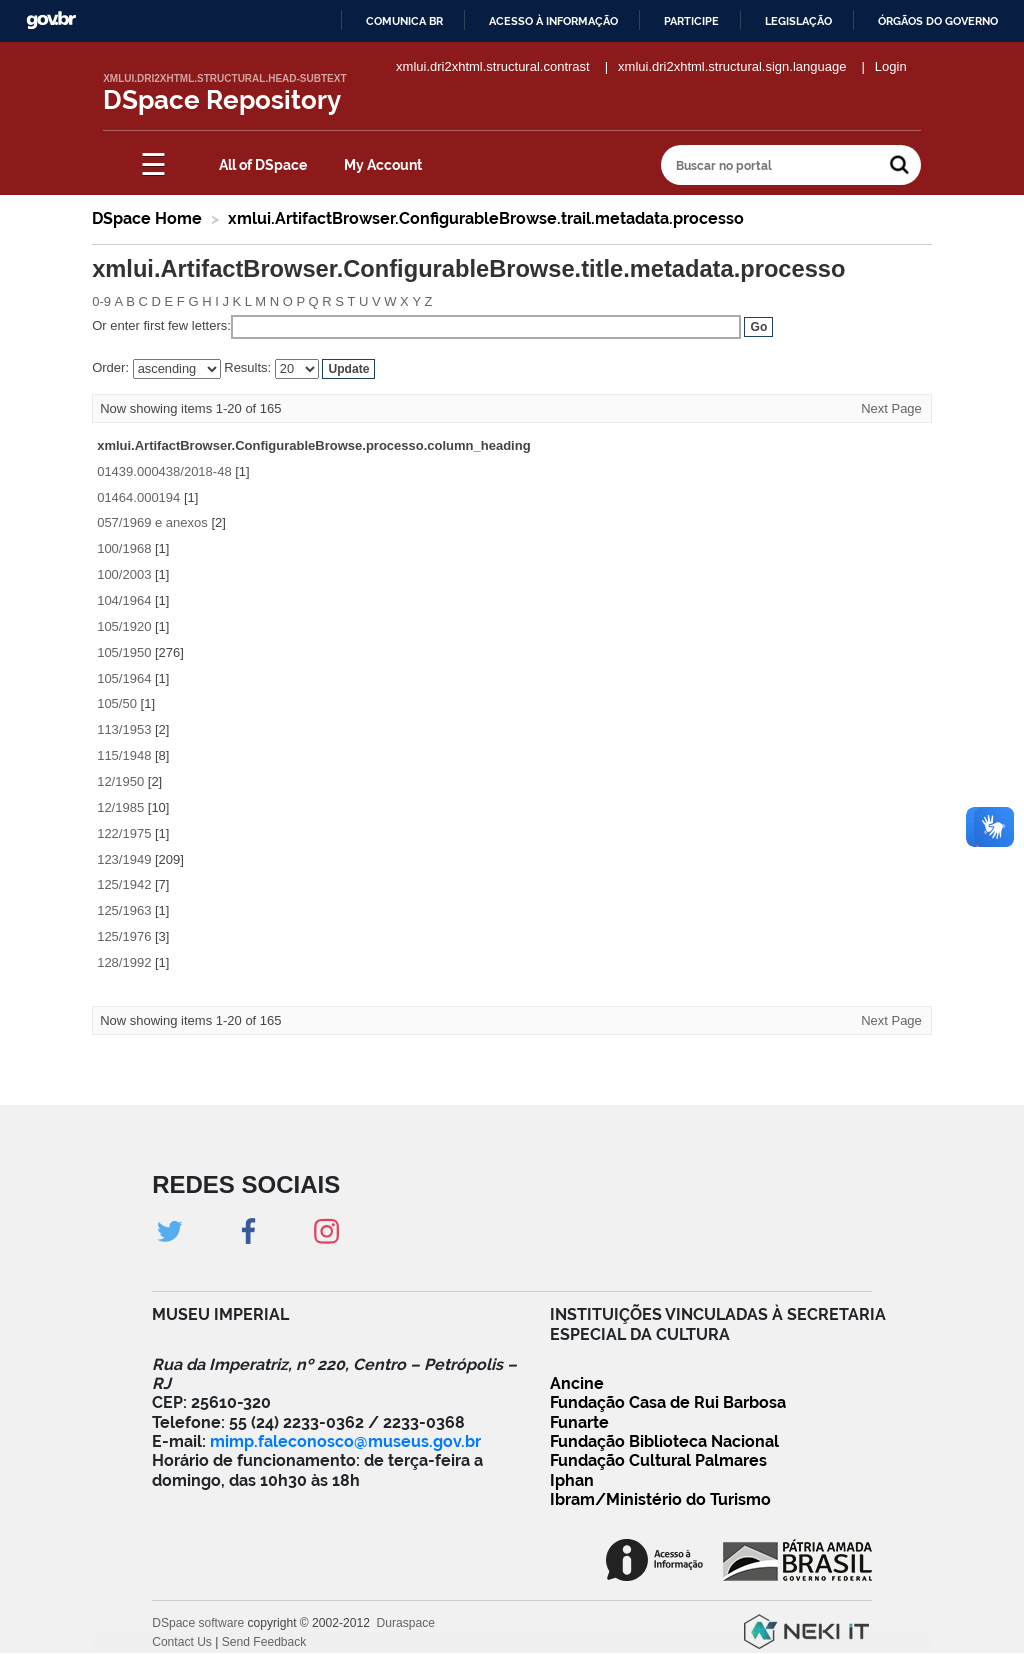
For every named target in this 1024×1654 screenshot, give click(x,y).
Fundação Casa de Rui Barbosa (668, 1402)
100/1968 (124, 548)
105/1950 (124, 652)
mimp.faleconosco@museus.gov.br (345, 1441)
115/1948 (124, 755)
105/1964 (124, 678)
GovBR (51, 20)
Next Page (891, 408)
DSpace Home (147, 218)
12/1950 (120, 781)
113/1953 (124, 729)
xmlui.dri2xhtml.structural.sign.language (732, 66)
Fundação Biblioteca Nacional (664, 1441)
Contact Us (182, 1642)
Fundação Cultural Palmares (658, 1460)
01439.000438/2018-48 (164, 471)
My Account (383, 165)
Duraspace (406, 1623)
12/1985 (120, 807)
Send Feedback (264, 1642)
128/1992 (124, 962)
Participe (691, 21)
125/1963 (124, 910)
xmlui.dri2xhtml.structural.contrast (493, 66)
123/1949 (124, 859)
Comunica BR (404, 21)
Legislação (798, 21)
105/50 (117, 703)
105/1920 (124, 626)
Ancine (577, 1383)
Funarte (579, 1422)
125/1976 (124, 936)
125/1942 (124, 884)
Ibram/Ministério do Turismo (660, 1499)
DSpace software (198, 1623)
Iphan (572, 1480)
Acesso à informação (553, 21)
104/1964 (124, 600)
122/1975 (124, 833)
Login (891, 66)
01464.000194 (138, 497)
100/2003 (124, 574)
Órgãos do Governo (938, 21)
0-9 (101, 301)
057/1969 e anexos (152, 522)
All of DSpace (263, 165)
